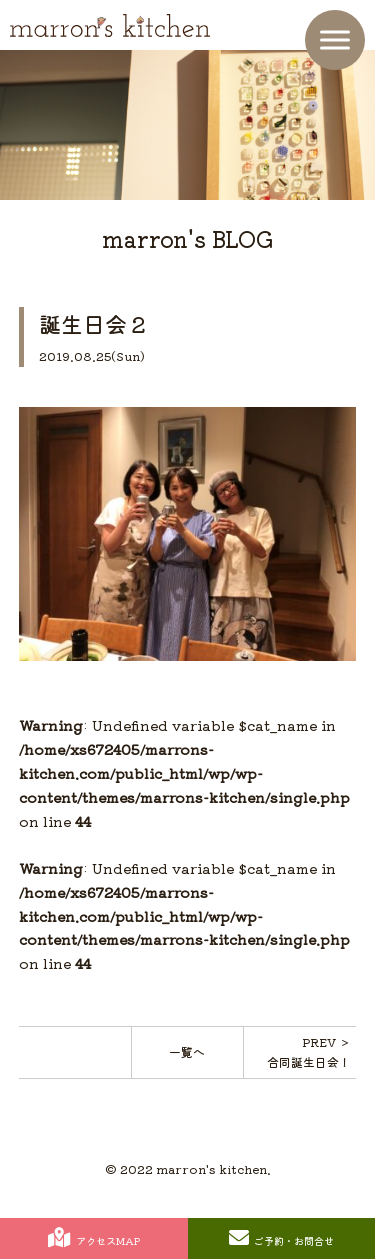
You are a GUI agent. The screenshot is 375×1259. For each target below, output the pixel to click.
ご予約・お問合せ (281, 1238)
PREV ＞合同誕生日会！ (309, 1051)
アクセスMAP (94, 1238)
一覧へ (187, 1051)
